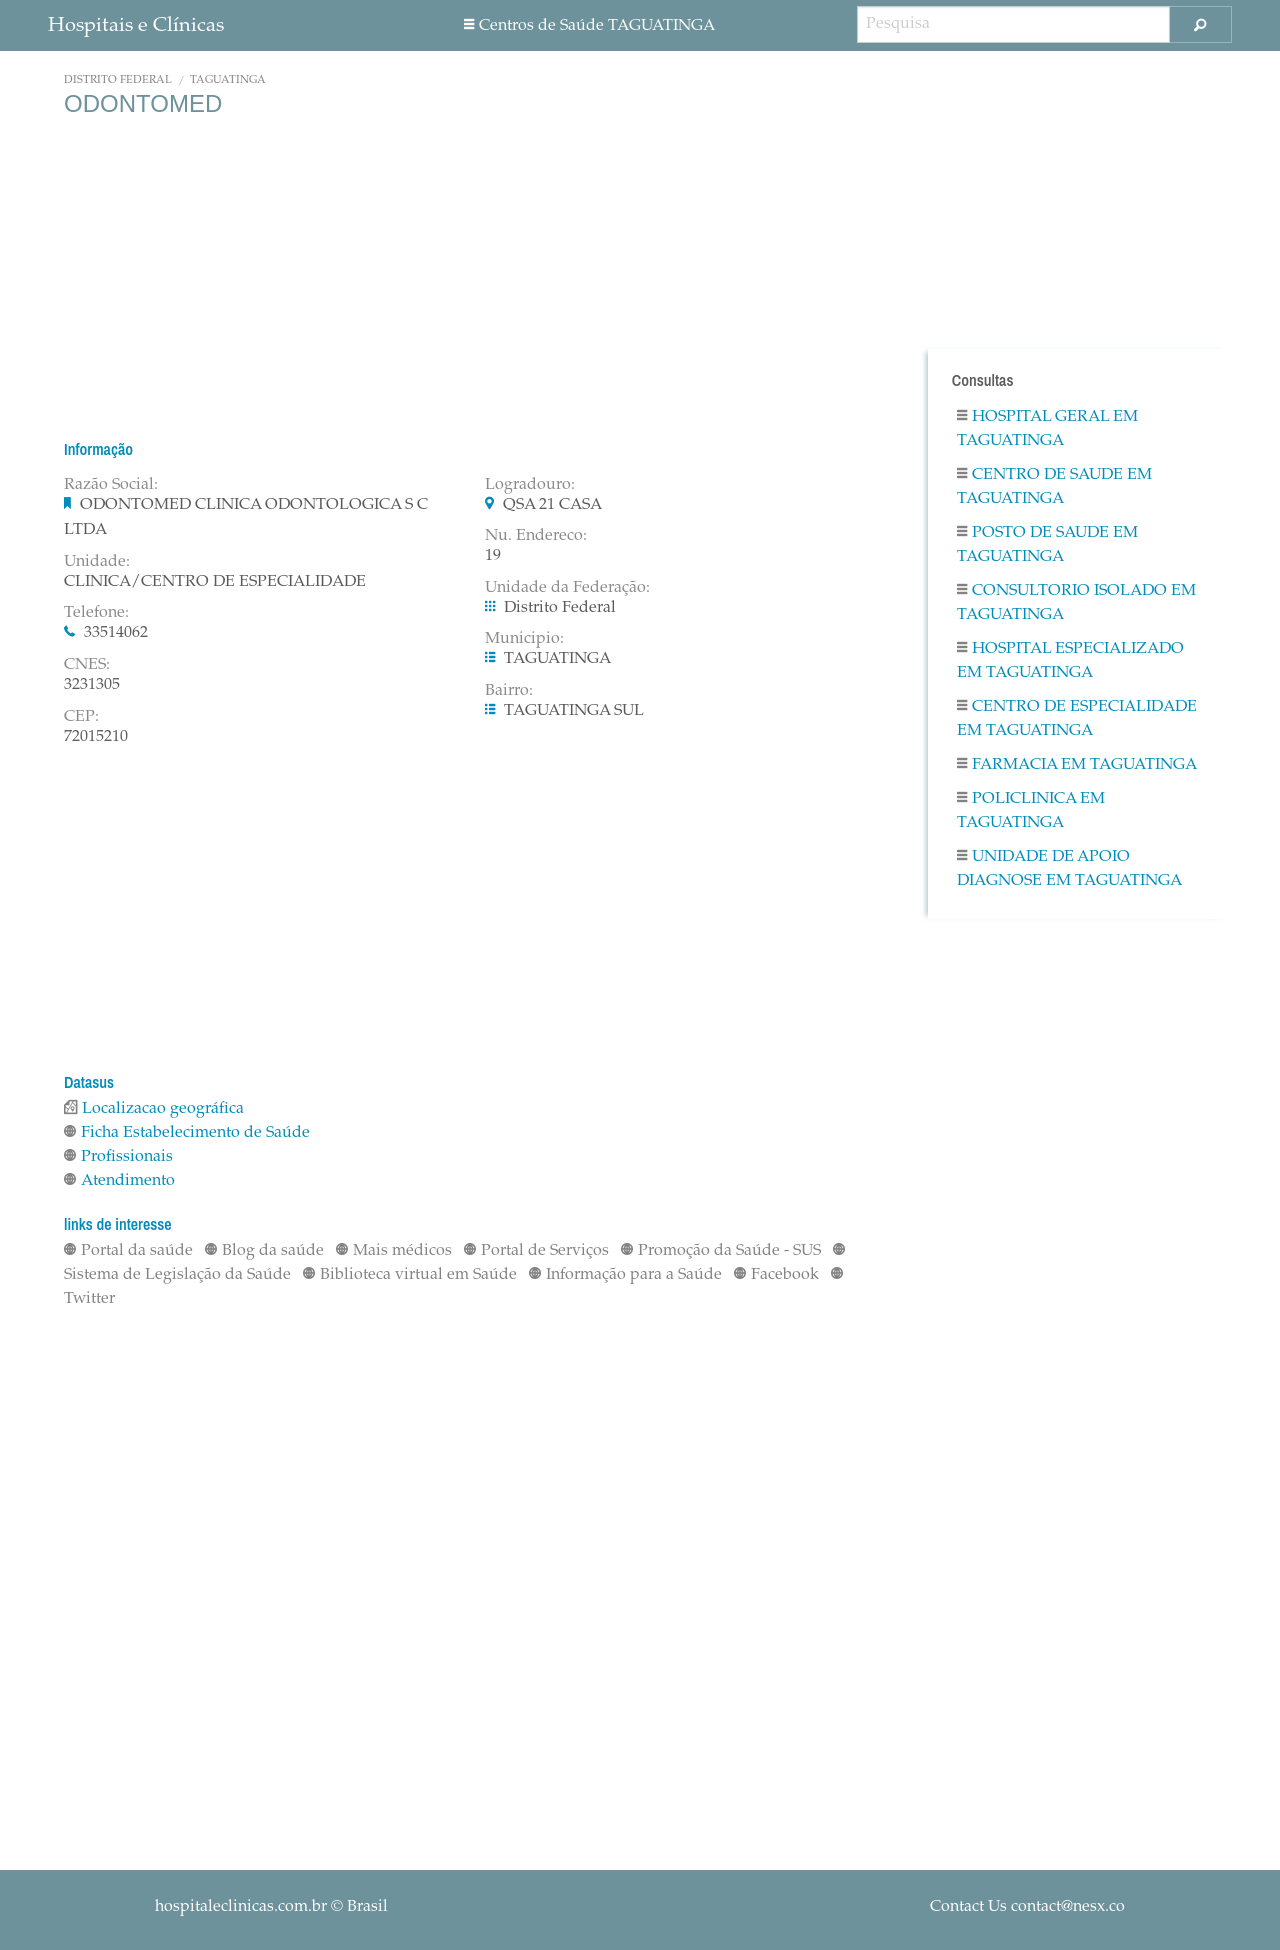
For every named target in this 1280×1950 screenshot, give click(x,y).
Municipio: (524, 639)
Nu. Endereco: (536, 536)
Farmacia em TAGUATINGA (1077, 765)
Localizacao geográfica (154, 1109)
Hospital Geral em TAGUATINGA (1047, 429)
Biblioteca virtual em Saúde (410, 1275)
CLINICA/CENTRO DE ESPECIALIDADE (215, 582)
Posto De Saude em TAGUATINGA (1047, 545)
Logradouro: (530, 485)
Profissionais (118, 1157)
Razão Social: (111, 485)
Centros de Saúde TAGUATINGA (589, 26)
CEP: (81, 717)
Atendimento (119, 1181)
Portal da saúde (128, 1251)
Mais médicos (394, 1251)
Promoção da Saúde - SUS (721, 1251)
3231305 (92, 685)
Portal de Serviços (536, 1251)
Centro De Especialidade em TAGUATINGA (1077, 719)
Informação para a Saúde (625, 1275)
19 (493, 556)
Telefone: (96, 613)
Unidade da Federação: (567, 588)
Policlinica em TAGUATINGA (1031, 811)
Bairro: (509, 691)
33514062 (116, 633)
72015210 (96, 737)
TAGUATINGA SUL (574, 711)
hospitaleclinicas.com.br (241, 1907)
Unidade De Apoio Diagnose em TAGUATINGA (1069, 869)
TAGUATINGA (228, 80)
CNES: (87, 665)
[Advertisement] (470, 278)
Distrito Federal (118, 80)
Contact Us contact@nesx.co (1027, 1907)
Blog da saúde (264, 1251)
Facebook (776, 1275)
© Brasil (271, 1907)
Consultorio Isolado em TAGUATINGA (1076, 603)
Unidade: (97, 562)
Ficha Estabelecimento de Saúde (187, 1133)
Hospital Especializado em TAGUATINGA (1070, 661)
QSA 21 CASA (552, 505)
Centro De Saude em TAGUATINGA (1054, 487)
